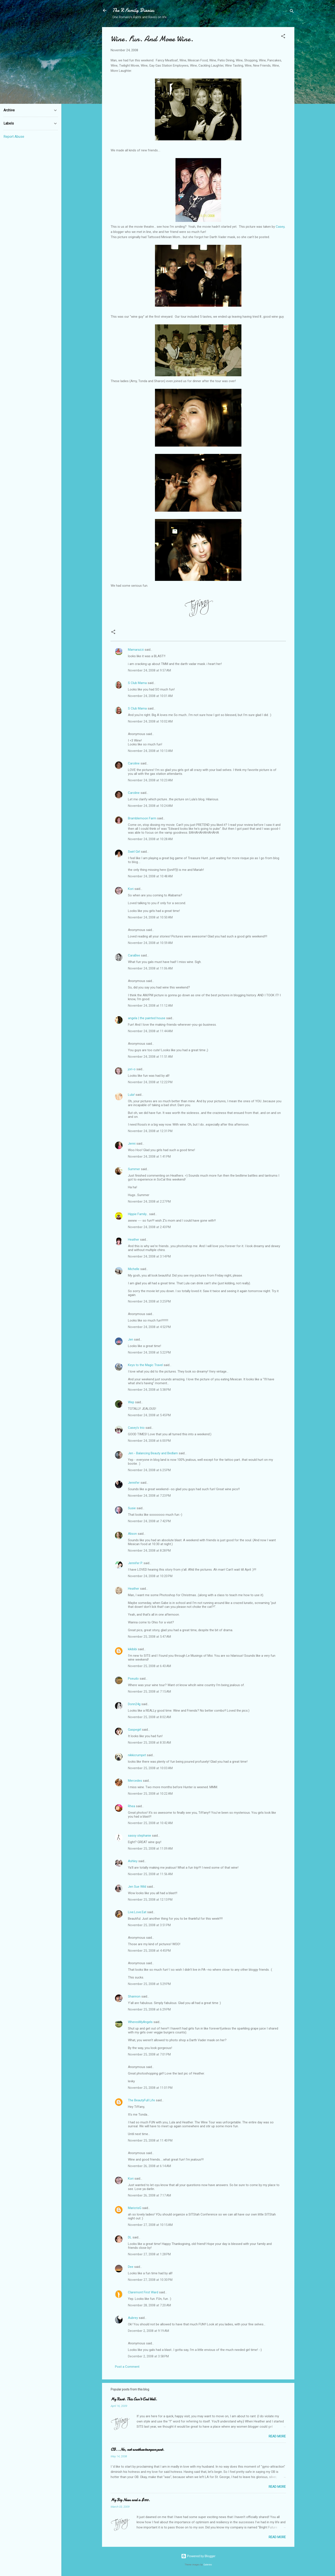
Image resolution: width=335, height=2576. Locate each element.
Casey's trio (136, 1428)
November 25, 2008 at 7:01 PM (149, 2054)
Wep (131, 1402)
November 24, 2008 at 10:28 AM (150, 839)
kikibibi (132, 1649)
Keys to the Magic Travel (145, 1365)
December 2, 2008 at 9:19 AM (148, 2331)
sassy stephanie (139, 1835)
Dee (130, 2267)
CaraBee (134, 955)
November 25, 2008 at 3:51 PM (149, 1925)
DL (130, 2237)
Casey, (280, 227)
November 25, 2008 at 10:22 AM (150, 1794)
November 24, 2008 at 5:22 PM (149, 1352)
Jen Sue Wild (137, 1887)
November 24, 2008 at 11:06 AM (150, 968)
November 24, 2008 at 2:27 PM (149, 1201)
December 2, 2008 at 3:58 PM (148, 2356)
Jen (130, 1339)
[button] (283, 37)
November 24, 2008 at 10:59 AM (150, 943)
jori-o (132, 1069)
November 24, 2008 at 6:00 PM (149, 1441)
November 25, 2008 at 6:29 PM (149, 2009)
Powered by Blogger (198, 2556)
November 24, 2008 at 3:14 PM (149, 1256)
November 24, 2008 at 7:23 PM (149, 1496)
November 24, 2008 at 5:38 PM (149, 1390)
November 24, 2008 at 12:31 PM (150, 1131)
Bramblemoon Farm (142, 818)
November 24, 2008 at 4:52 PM (149, 1327)
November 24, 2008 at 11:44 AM (150, 1031)
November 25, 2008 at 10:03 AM (150, 1768)
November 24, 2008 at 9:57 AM (149, 670)
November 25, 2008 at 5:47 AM (149, 1637)
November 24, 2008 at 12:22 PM (150, 1082)
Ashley (132, 1861)
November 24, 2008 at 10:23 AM (150, 780)
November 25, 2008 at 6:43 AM (149, 1666)
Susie (132, 1508)
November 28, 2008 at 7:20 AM (149, 2305)
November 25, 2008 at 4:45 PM (149, 1951)
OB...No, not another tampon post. (137, 2449)
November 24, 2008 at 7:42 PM (149, 1521)
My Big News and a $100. (130, 2500)
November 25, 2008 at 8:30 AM (149, 1743)
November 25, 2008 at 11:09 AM (150, 1848)
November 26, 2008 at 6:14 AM (149, 2166)
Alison (132, 1534)
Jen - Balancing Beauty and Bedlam (153, 1453)
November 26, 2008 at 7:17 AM (149, 2195)
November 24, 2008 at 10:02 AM (150, 721)
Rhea (131, 1806)
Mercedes (135, 1781)
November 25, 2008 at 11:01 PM (150, 2088)
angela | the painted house (146, 1018)
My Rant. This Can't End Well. (134, 2399)
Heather (133, 1240)
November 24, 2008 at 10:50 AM (150, 917)
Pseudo (133, 1678)
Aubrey (133, 2318)
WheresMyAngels (140, 2022)
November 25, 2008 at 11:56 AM (150, 1874)
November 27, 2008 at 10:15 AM (150, 2225)
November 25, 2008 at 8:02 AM (149, 1717)
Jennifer (134, 1483)
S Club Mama (137, 683)
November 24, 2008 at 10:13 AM (150, 751)
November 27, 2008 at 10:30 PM (150, 2280)
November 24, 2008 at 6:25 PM (149, 1470)
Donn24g (134, 1704)
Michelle (133, 1269)
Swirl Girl (134, 852)
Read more (277, 2436)
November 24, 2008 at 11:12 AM (150, 1006)
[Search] (291, 11)
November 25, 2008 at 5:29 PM (149, 1984)
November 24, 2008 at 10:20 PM (150, 1576)
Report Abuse (13, 137)
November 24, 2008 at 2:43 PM (149, 1227)
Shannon (134, 1996)
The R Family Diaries (133, 10)
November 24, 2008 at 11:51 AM (150, 1057)
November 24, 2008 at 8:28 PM (149, 1550)
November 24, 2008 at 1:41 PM (149, 1156)
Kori (131, 889)
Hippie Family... (138, 1214)
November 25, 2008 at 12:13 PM (150, 1900)
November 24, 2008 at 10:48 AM (150, 876)
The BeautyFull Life (141, 2100)
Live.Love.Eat (137, 1912)
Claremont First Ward (143, 2292)
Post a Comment (127, 2367)
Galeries (207, 2564)
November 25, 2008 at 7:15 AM (149, 1691)
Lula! (131, 1095)
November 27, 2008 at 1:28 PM (149, 2254)
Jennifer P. (135, 1563)
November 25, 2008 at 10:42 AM (150, 1823)
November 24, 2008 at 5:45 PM (149, 1415)
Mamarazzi (136, 650)
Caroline (134, 763)
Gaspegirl (134, 1730)
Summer (134, 1169)
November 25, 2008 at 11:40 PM (150, 2140)
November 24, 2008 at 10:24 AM (150, 806)
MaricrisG (134, 2208)
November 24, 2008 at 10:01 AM (150, 696)
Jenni (132, 1143)
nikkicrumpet (137, 1755)
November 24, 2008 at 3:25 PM (149, 1301)
